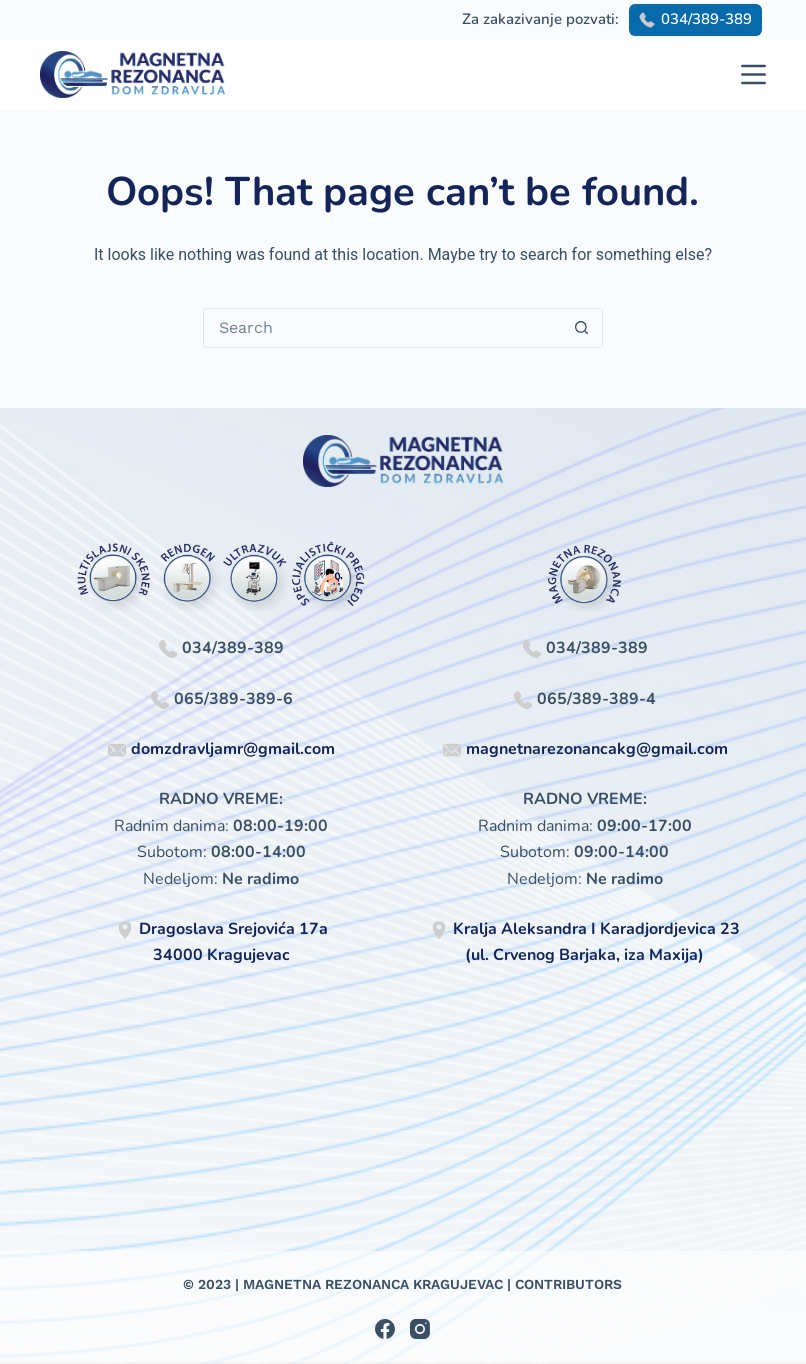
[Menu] (753, 74)
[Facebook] (385, 1329)
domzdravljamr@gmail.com (233, 749)
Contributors (568, 1284)
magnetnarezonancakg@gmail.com (597, 749)
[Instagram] (420, 1329)
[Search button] (582, 328)
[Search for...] (383, 328)
